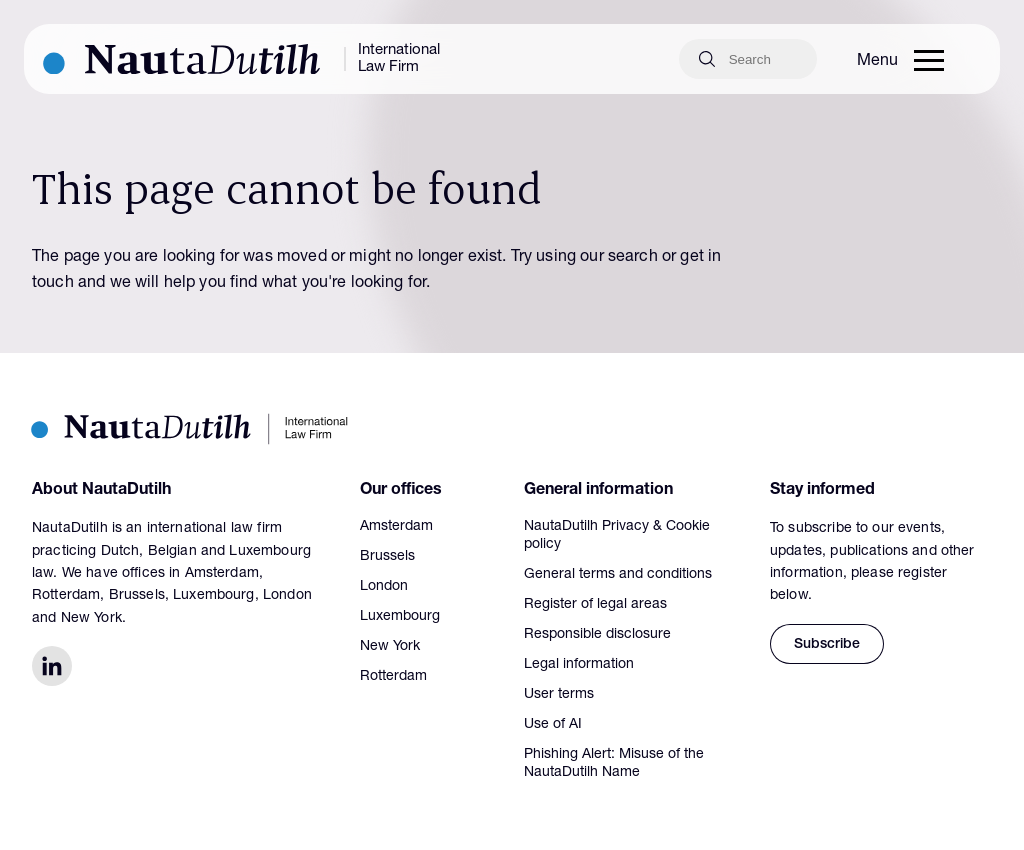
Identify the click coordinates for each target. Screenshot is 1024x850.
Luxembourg (400, 617)
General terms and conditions (618, 575)
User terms (559, 695)
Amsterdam (396, 527)
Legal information (579, 665)
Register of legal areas (595, 605)
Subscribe (827, 645)
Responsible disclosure (597, 635)
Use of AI (553, 725)
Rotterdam (393, 677)
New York (390, 647)
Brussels (387, 557)
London (384, 587)
